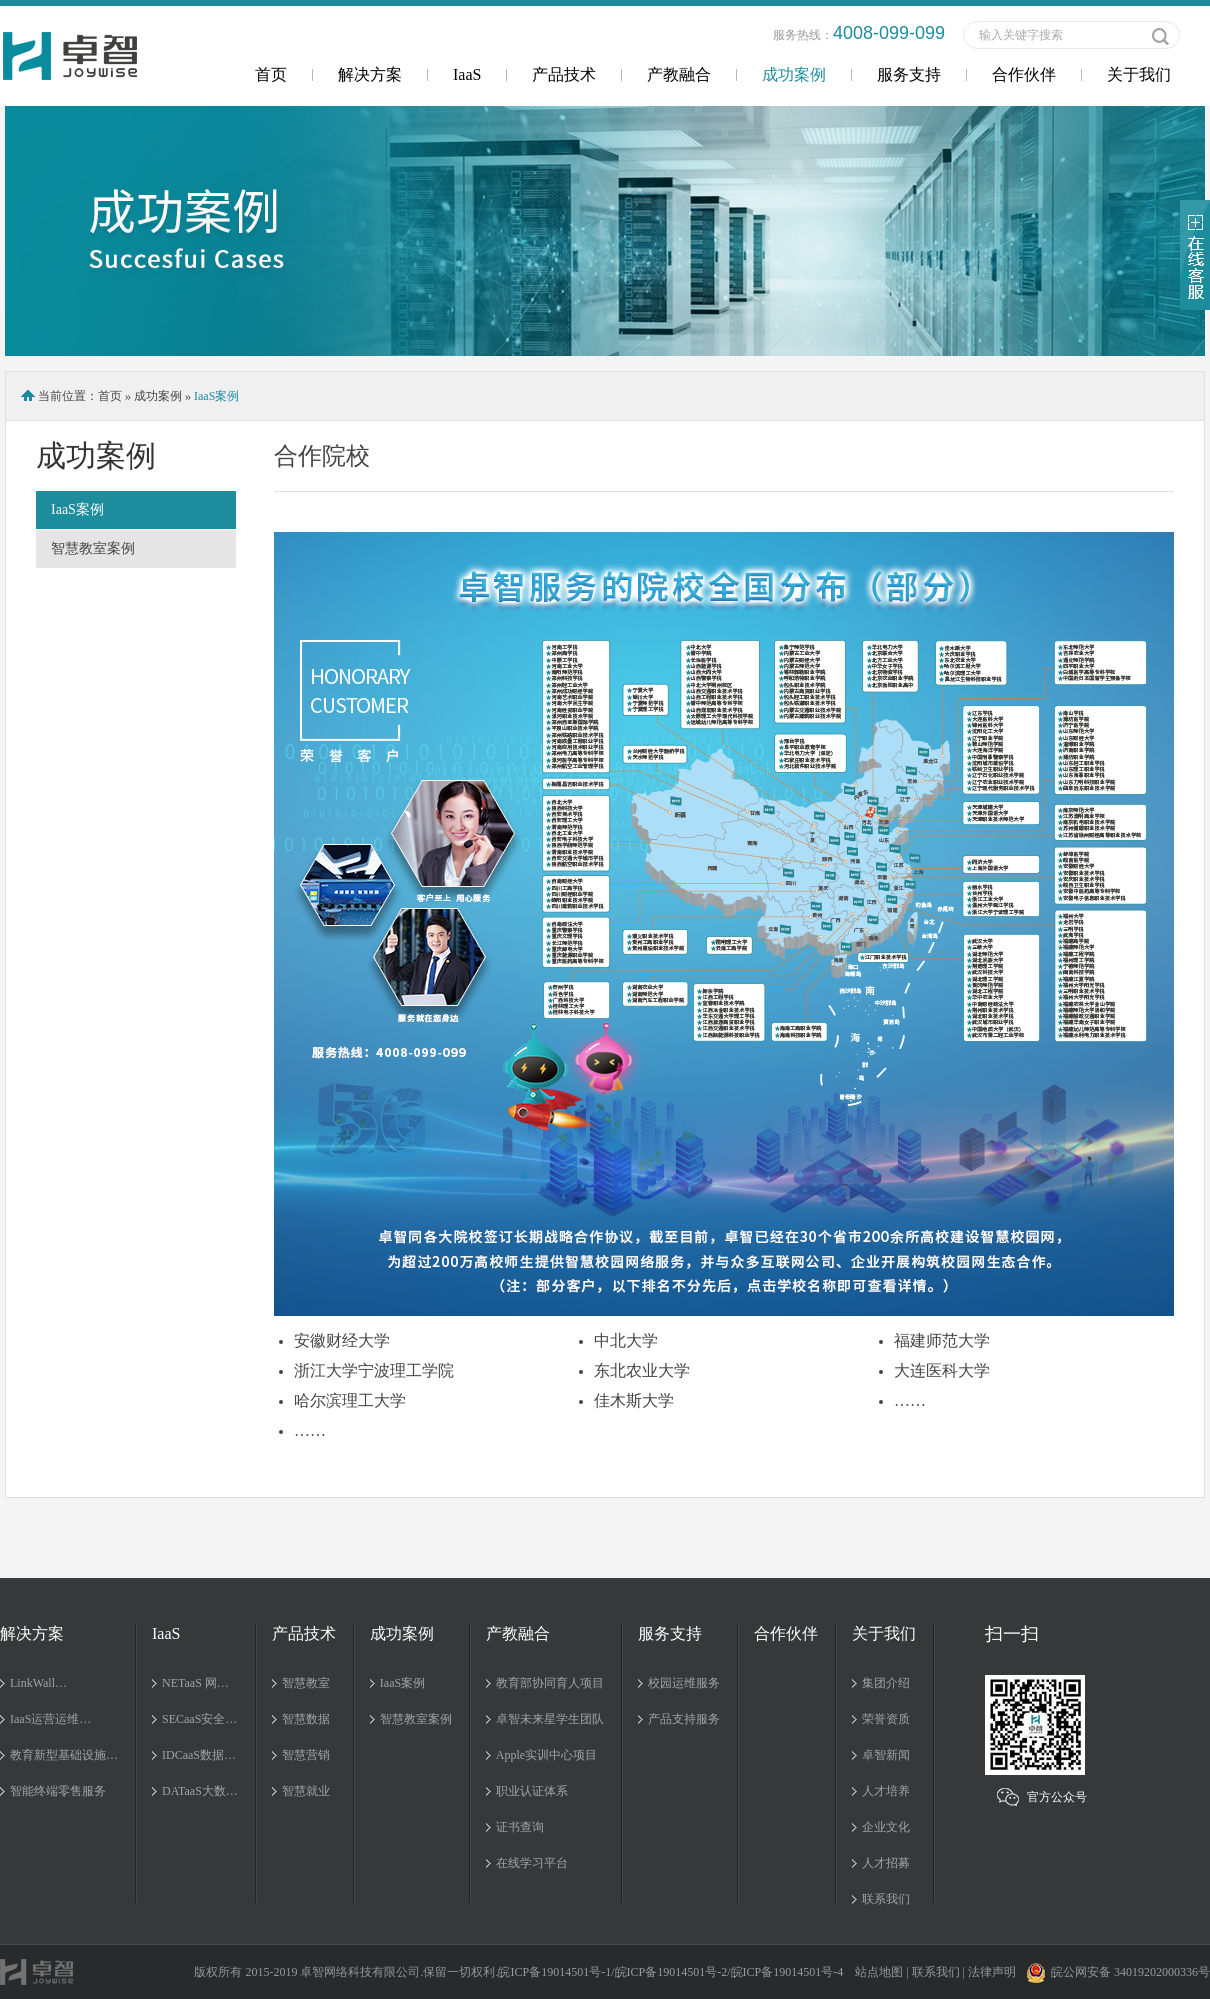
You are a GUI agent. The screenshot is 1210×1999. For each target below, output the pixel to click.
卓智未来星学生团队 (550, 1719)
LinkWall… (38, 1683)
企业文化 (886, 1827)
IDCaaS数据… (199, 1755)
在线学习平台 (532, 1863)
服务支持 (909, 74)
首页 (271, 74)
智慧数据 (306, 1719)
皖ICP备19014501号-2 (671, 1972)
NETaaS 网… (195, 1683)
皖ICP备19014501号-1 (554, 1972)
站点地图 (879, 1972)
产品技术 (564, 74)
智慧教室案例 (93, 548)
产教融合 (679, 74)
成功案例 (794, 74)
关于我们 (1139, 74)
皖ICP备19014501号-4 (787, 1972)
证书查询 (520, 1827)
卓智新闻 (886, 1755)
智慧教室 (306, 1683)
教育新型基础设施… (64, 1755)
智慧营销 (306, 1755)
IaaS (467, 74)
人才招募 (886, 1863)
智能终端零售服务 (58, 1791)
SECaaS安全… (199, 1719)
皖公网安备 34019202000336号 (1118, 1972)
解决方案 (370, 74)
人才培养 (886, 1791)
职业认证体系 (532, 1791)
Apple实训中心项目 (546, 1755)
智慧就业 (306, 1791)
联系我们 (886, 1899)
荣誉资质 (886, 1719)
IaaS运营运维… (50, 1719)
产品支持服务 (684, 1719)
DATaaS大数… (200, 1791)
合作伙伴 (1024, 74)
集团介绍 (886, 1683)
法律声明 (992, 1972)
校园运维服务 (684, 1683)
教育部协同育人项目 (550, 1683)
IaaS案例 (77, 509)
